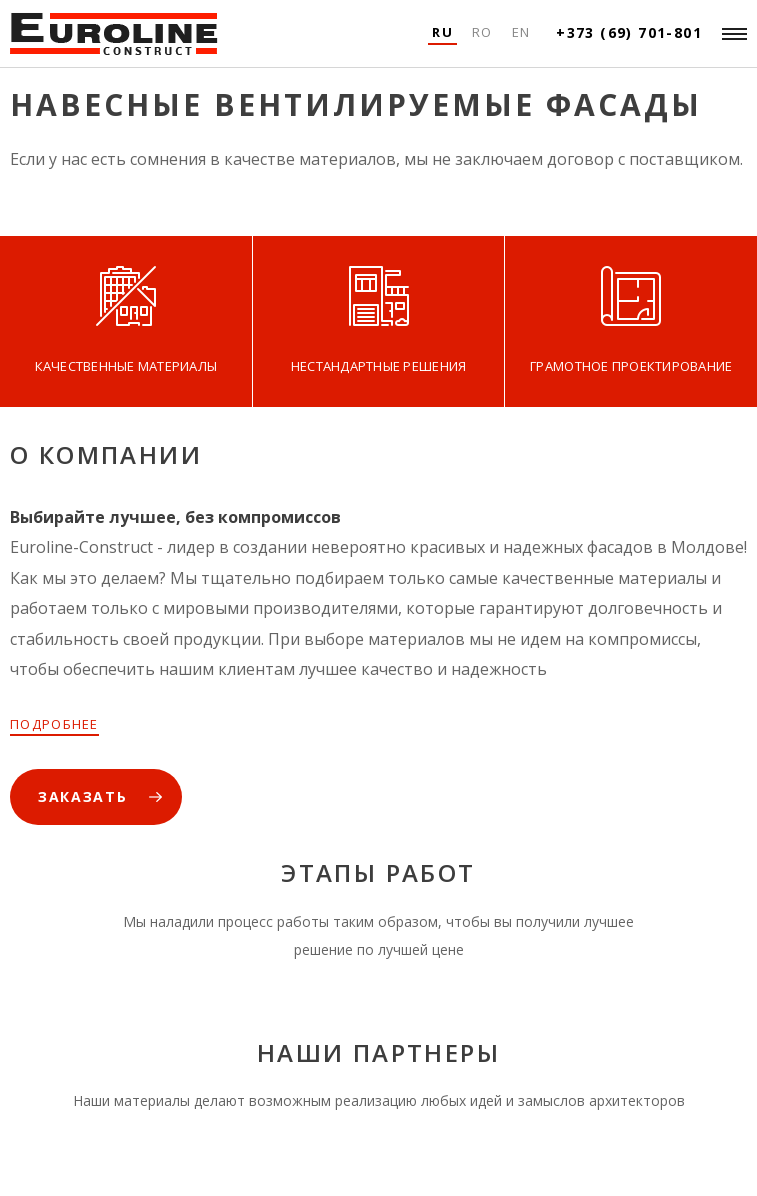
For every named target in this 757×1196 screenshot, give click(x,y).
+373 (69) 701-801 (629, 32)
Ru (442, 32)
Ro (482, 32)
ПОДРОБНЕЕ (54, 724)
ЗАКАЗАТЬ (82, 796)
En (521, 32)
